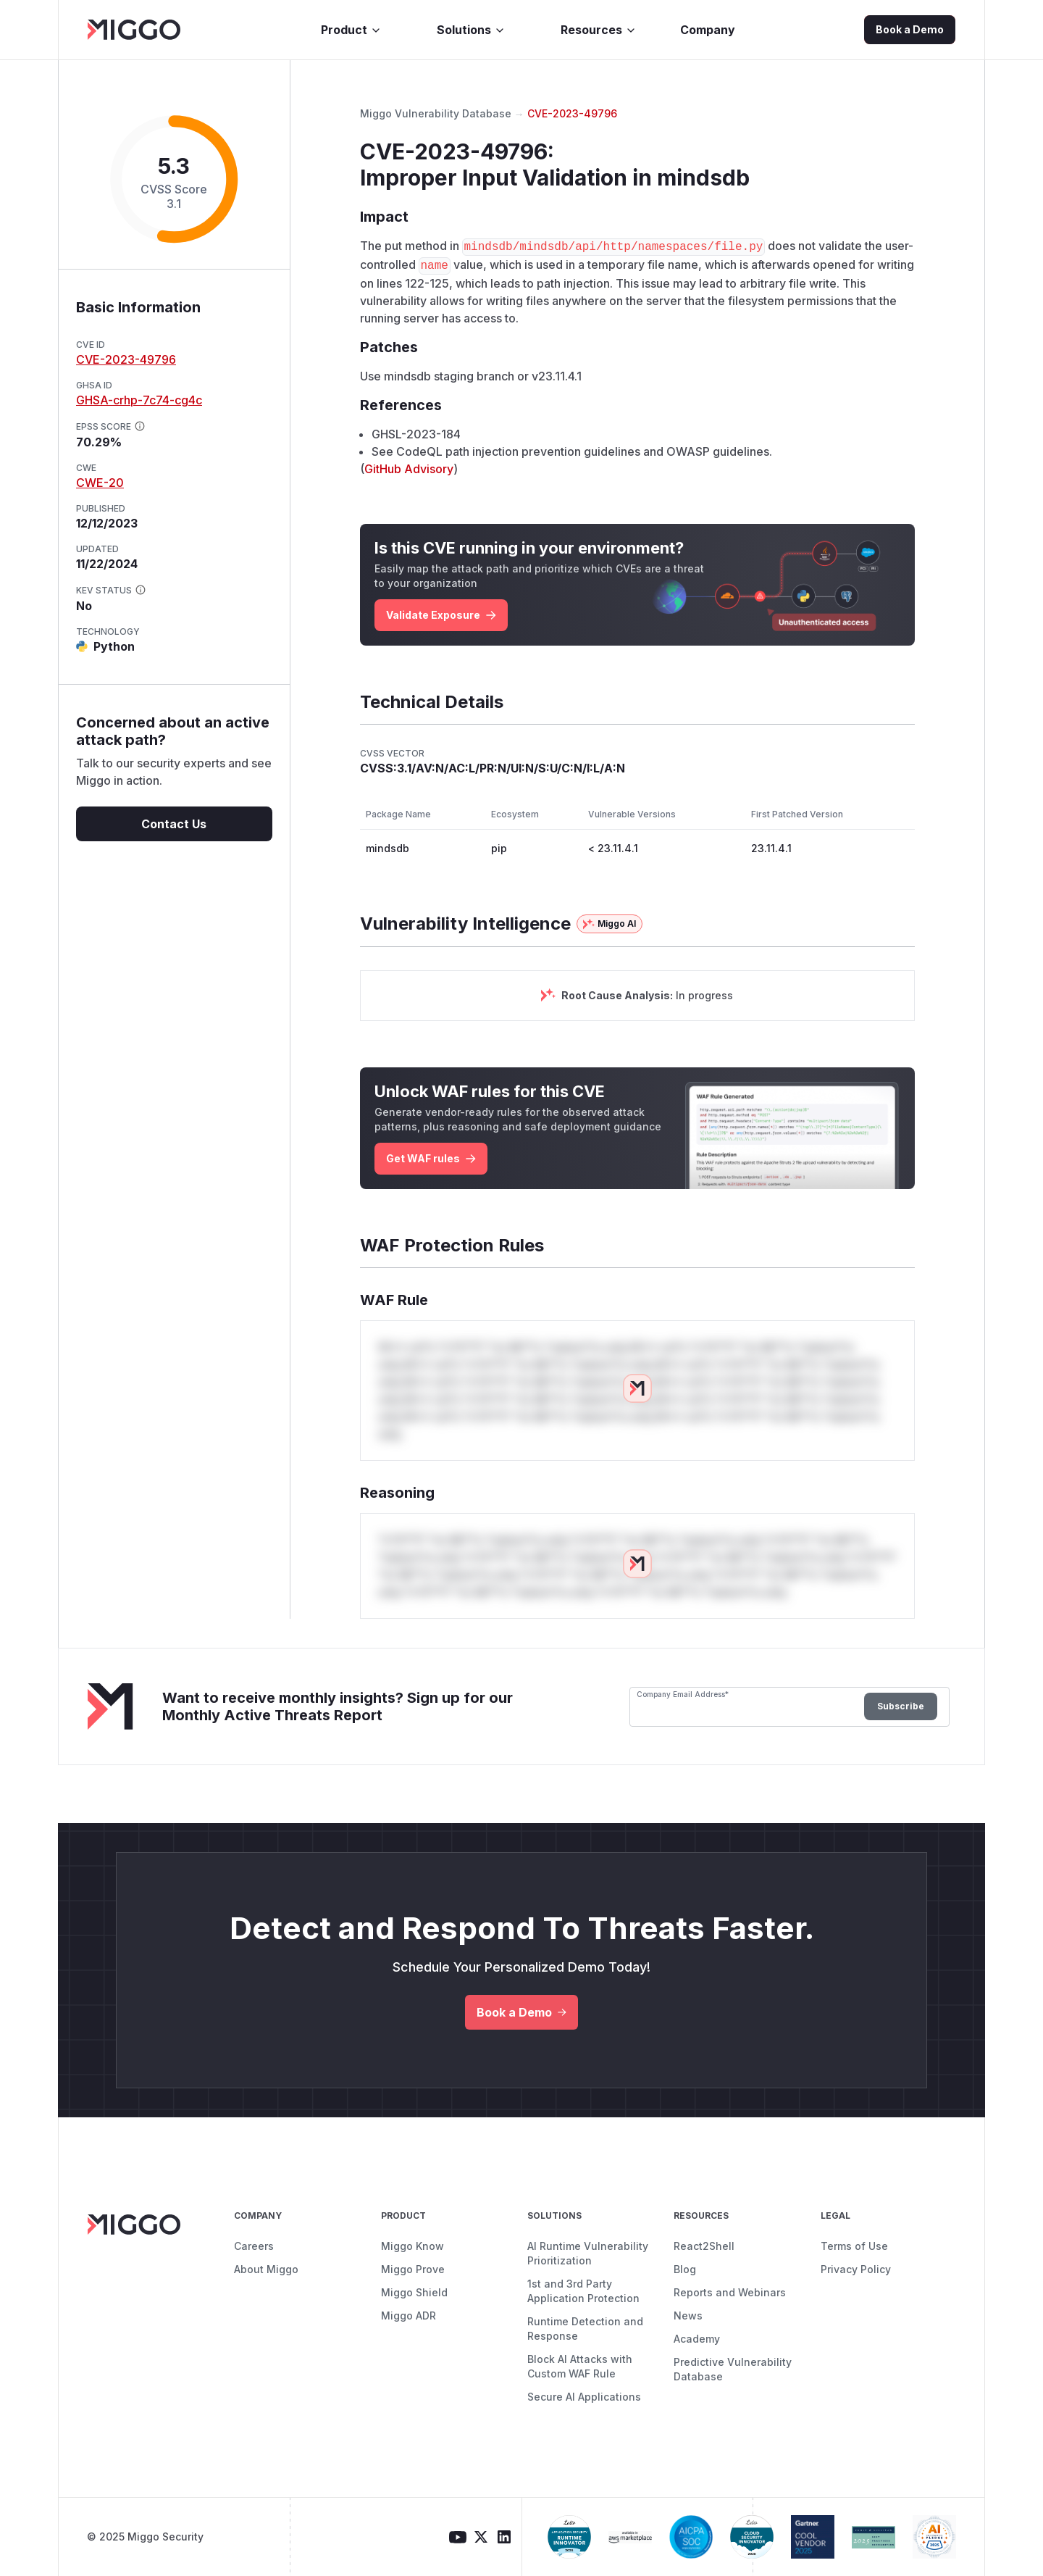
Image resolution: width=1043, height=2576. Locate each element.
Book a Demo (910, 29)
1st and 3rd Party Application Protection (583, 2290)
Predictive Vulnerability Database (733, 2369)
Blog (685, 2269)
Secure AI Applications (584, 2396)
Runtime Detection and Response (585, 2328)
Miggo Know (412, 2246)
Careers (254, 2246)
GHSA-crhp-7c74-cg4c (139, 400)
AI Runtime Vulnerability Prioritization (587, 2253)
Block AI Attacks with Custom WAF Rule (579, 2366)
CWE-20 (100, 482)
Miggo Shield (414, 2292)
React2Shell (704, 2246)
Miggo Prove (413, 2269)
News (688, 2315)
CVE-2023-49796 (126, 359)
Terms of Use (854, 2246)
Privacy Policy (856, 2269)
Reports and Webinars (730, 2292)
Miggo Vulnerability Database (435, 113)
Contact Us (173, 824)
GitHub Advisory (408, 469)
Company (707, 29)
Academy (697, 2339)
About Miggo (266, 2269)
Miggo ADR (408, 2315)
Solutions (471, 29)
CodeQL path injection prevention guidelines (518, 451)
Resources (599, 29)
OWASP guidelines (717, 451)
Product (351, 29)
